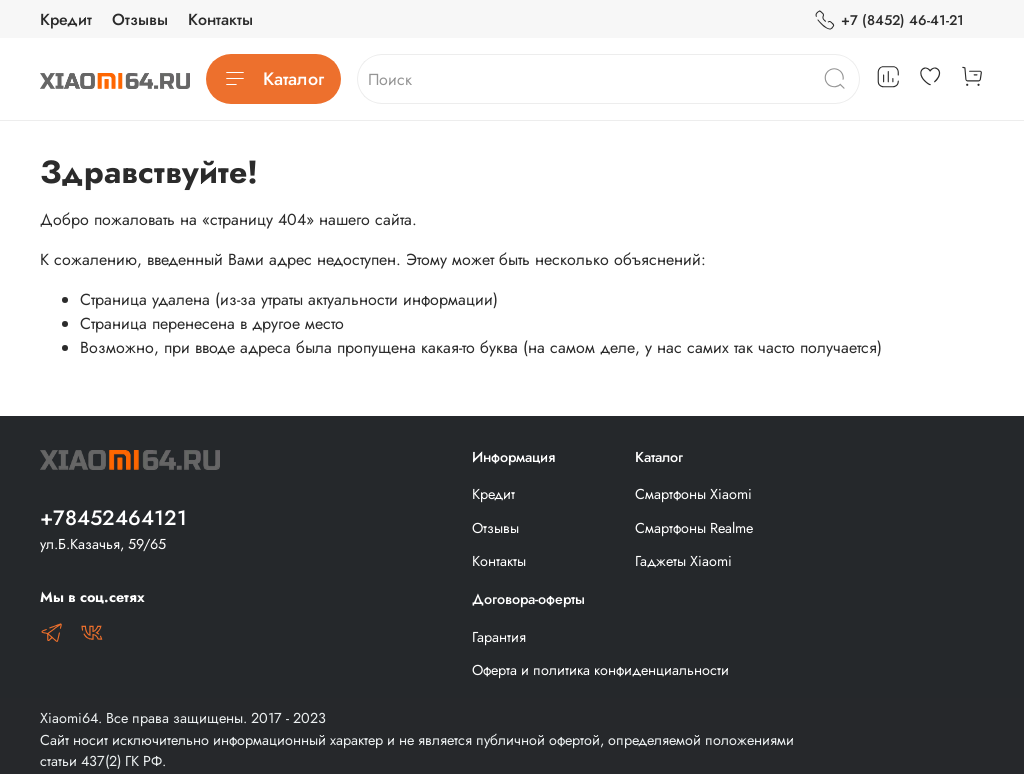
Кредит (66, 19)
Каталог (273, 79)
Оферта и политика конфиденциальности (600, 670)
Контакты (220, 19)
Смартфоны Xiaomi (693, 494)
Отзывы (140, 19)
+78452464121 (113, 518)
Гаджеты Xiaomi (683, 561)
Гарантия (499, 637)
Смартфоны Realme (694, 528)
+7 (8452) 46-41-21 (889, 20)
